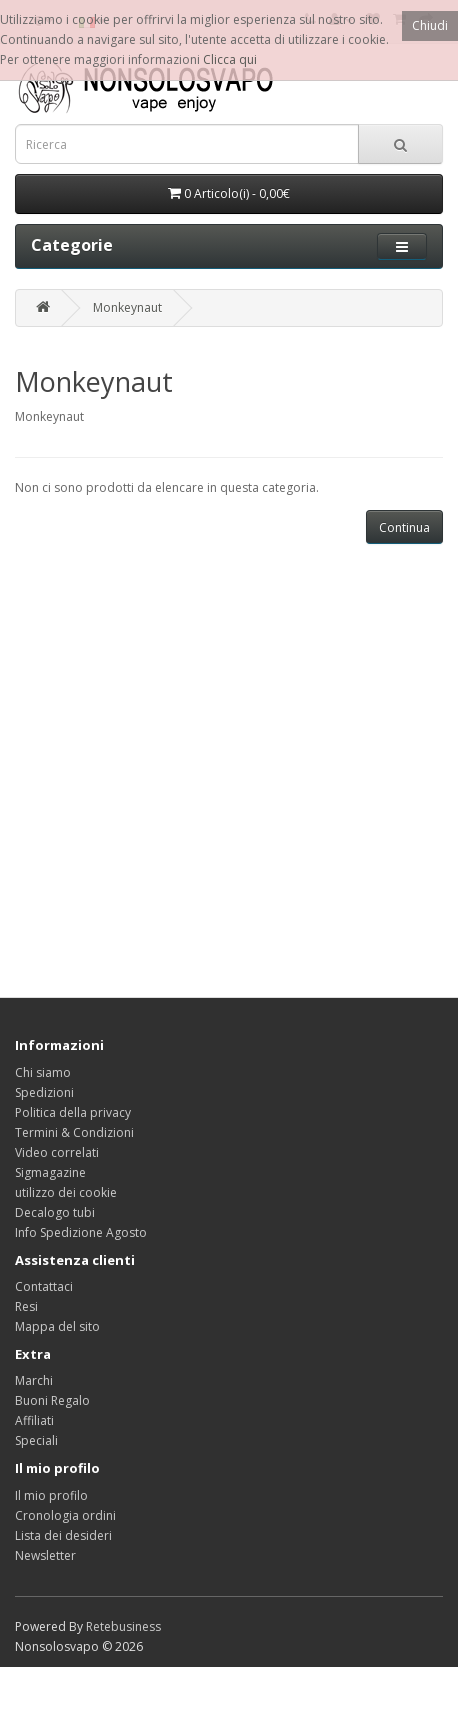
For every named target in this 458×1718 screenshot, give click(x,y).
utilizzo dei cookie (66, 1192)
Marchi (34, 1380)
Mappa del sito (57, 1326)
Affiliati (34, 1420)
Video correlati (57, 1152)
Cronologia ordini (65, 1515)
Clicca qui (230, 59)
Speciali (36, 1440)
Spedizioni (44, 1092)
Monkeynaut (127, 307)
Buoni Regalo (52, 1400)
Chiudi (430, 25)
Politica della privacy (73, 1112)
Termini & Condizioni (74, 1132)
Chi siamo (43, 1072)
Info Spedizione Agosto (81, 1232)
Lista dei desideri (63, 1535)
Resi (26, 1306)
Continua (404, 527)
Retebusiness (123, 1626)
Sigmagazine (50, 1172)
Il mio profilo (51, 1495)
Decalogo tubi (55, 1212)
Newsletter (45, 1555)
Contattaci (44, 1286)
